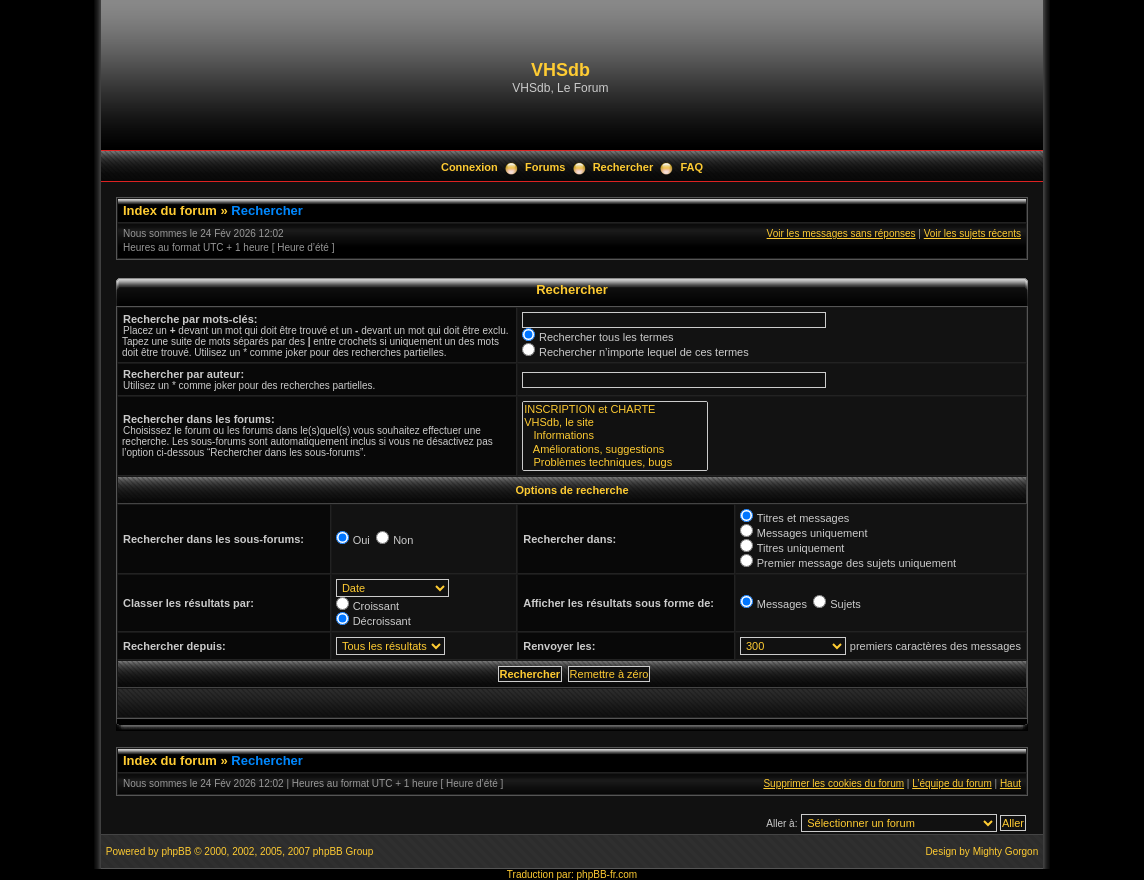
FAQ (691, 167)
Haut (1010, 783)
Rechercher (623, 167)
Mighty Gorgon (1006, 851)
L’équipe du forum (952, 783)
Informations (615, 435)
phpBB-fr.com (607, 874)
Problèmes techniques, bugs (615, 462)
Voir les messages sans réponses (841, 233)
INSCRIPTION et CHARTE (615, 409)
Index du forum (170, 210)
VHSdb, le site (615, 422)
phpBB (176, 851)
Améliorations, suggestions (615, 449)
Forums (545, 167)
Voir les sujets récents (972, 233)
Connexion (469, 167)
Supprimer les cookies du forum (833, 783)
